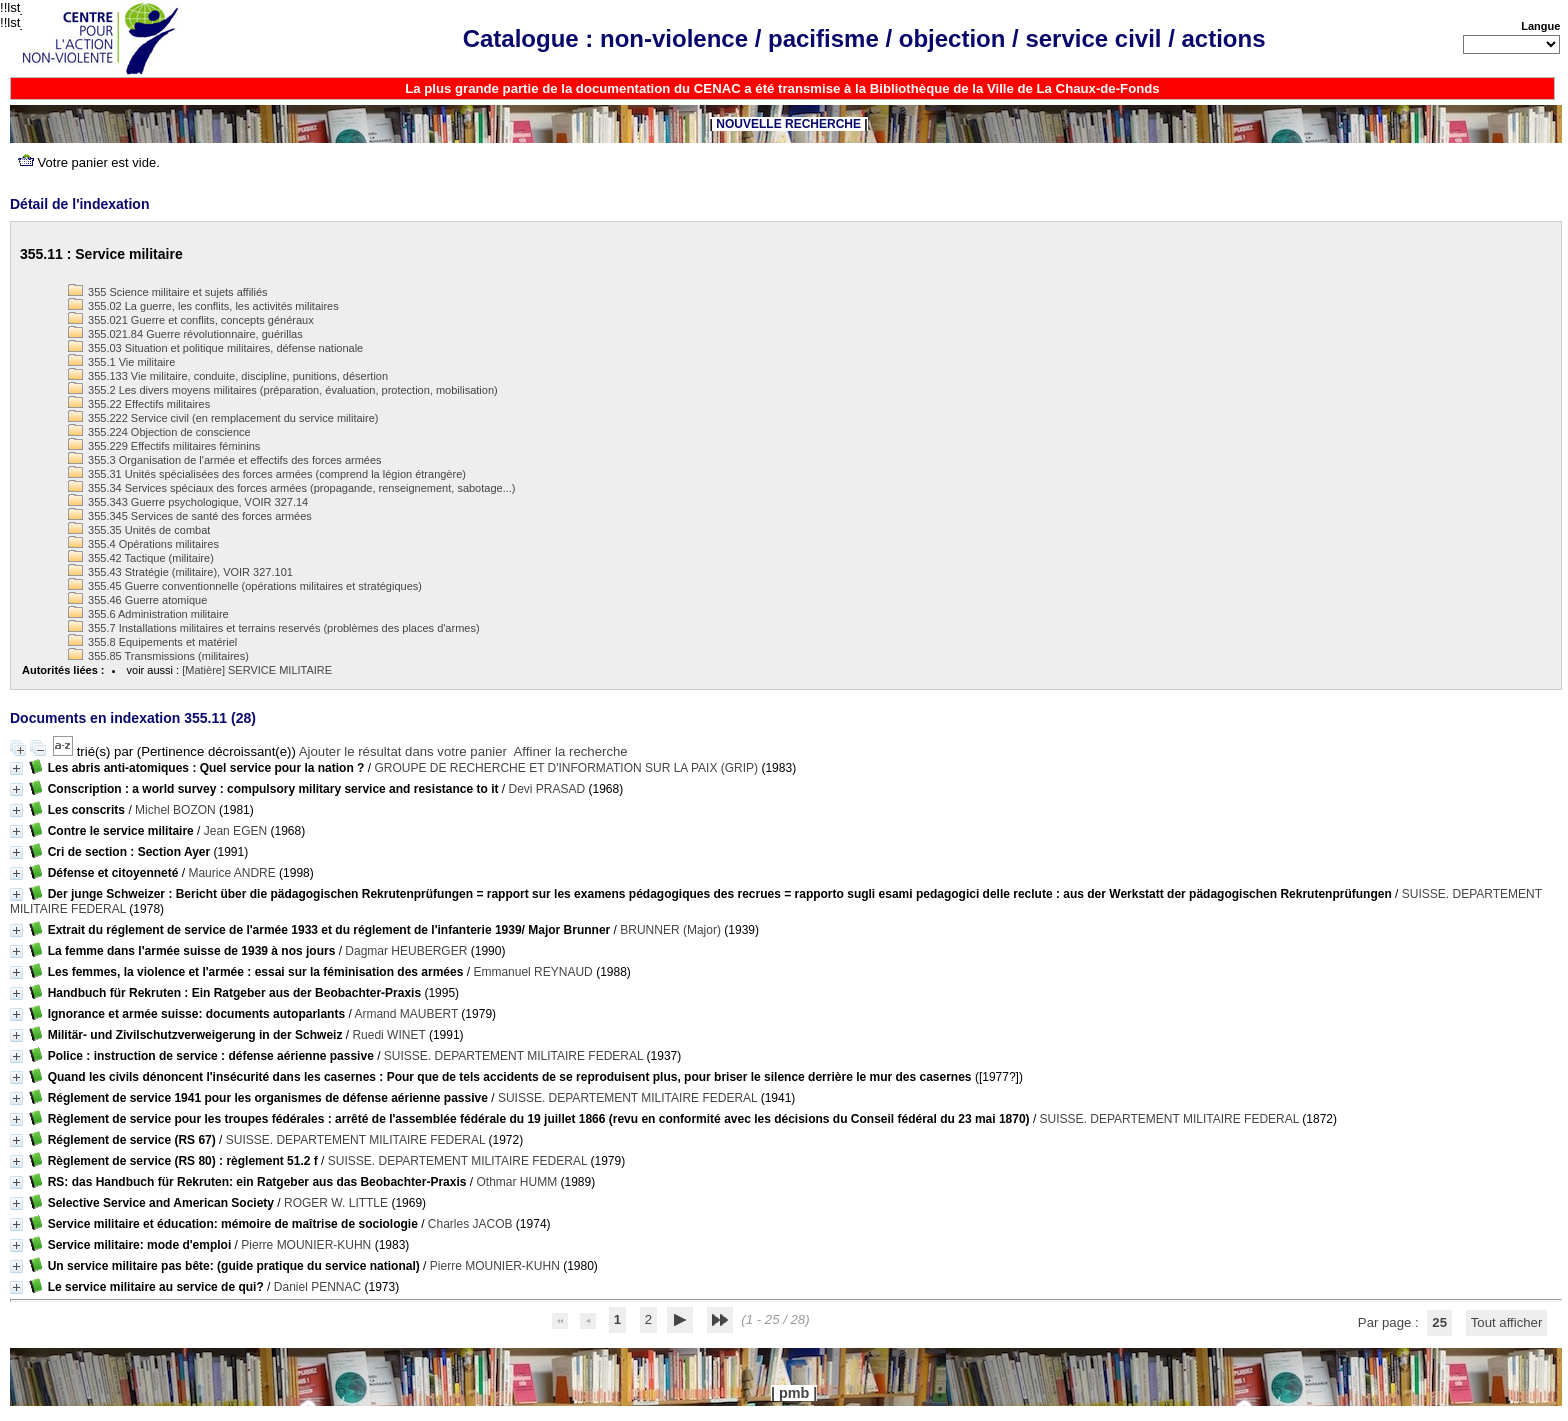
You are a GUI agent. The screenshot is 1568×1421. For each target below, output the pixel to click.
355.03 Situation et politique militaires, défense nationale (215, 348)
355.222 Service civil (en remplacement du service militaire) (223, 418)
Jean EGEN (235, 831)
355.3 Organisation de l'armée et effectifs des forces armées (225, 460)
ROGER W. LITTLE (336, 1203)
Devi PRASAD (547, 789)
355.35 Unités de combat (139, 530)
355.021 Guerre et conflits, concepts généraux (191, 320)
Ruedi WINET (388, 1035)
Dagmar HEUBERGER (406, 951)
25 (1439, 1322)
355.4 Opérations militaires (143, 544)
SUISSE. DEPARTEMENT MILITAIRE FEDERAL (513, 1056)
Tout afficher (1507, 1322)
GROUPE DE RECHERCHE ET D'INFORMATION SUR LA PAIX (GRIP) (566, 768)
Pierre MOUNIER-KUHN (306, 1245)
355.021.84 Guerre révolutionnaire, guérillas (185, 334)
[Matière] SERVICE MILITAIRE (257, 670)
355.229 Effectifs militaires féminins (164, 446)
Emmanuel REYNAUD (532, 972)
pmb (794, 1393)
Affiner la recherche (571, 751)
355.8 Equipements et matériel (152, 642)
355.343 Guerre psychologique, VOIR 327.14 (188, 502)
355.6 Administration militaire (148, 614)
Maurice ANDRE (231, 873)
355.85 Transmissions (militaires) (158, 656)
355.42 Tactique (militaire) (141, 558)
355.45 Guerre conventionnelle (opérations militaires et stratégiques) (245, 586)
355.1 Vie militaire (121, 362)
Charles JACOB (470, 1224)
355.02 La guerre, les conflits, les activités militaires (203, 306)
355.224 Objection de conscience (159, 432)
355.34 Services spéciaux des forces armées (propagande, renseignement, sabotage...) (291, 488)
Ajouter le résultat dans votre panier (403, 751)
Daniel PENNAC (317, 1287)
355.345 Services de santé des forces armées (190, 516)
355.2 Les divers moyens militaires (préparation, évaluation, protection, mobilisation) (283, 390)
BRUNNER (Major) (670, 930)
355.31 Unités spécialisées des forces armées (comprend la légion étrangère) (267, 474)
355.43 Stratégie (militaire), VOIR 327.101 (180, 572)
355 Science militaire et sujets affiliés (168, 292)
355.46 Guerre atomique (137, 600)
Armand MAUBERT (406, 1014)
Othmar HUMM (516, 1182)
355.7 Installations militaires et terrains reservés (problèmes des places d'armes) (274, 628)
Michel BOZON (175, 810)
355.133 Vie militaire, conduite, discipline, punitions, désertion (228, 376)
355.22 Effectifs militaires (139, 404)
